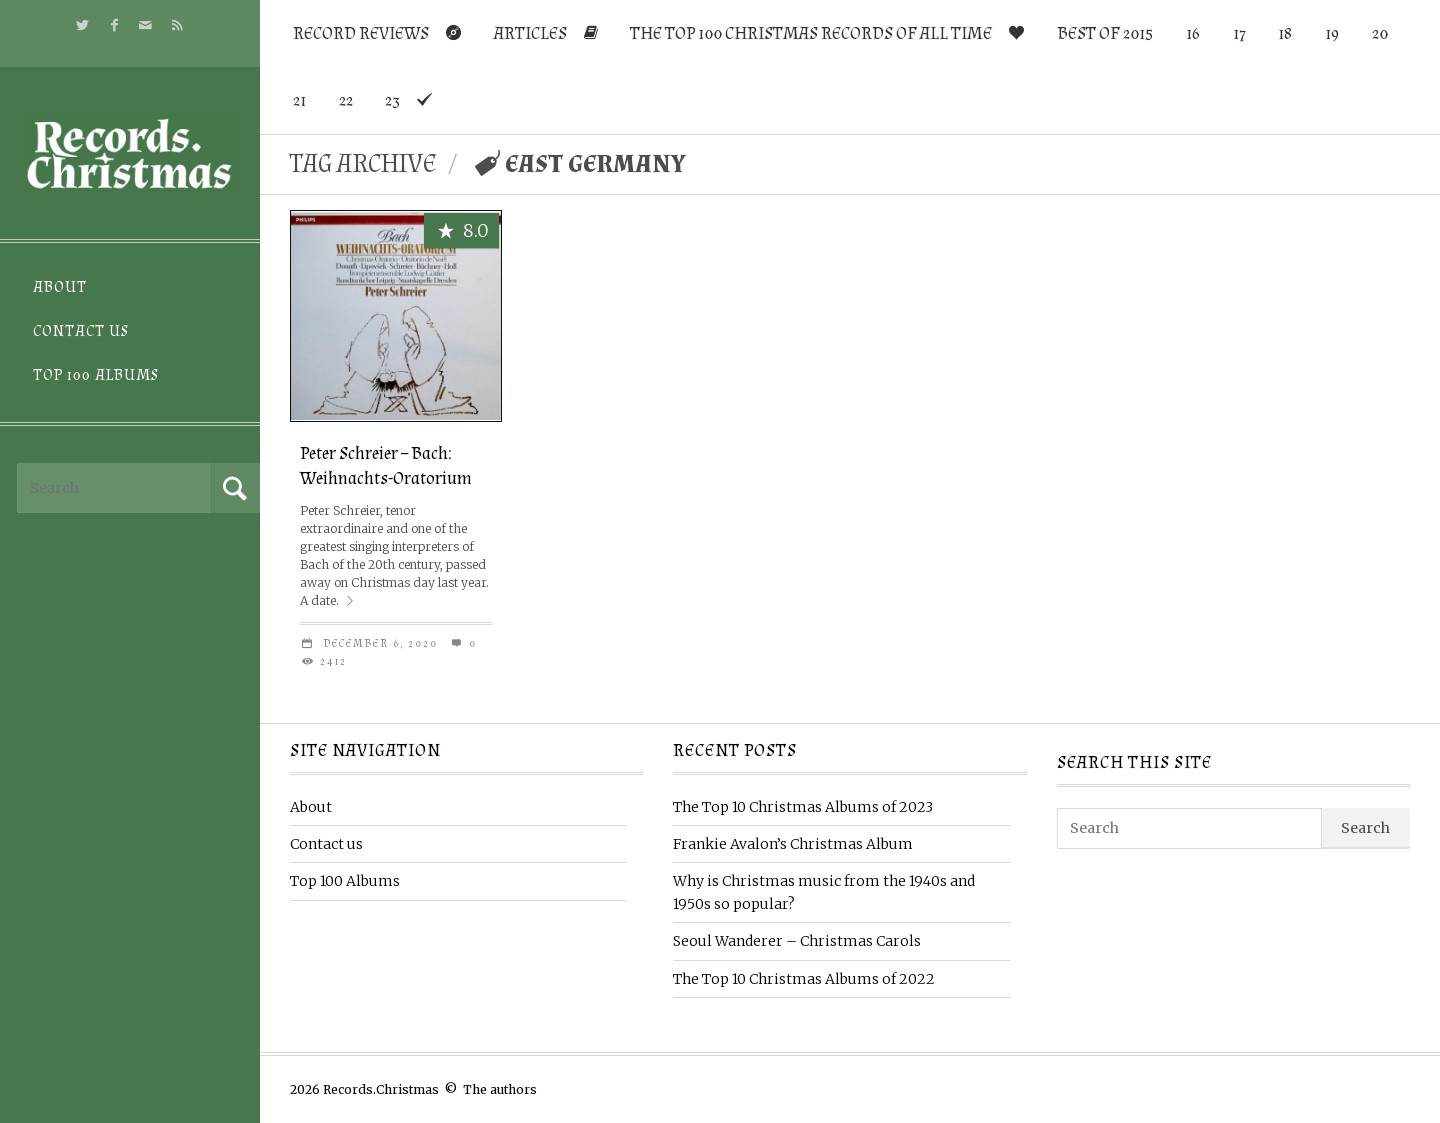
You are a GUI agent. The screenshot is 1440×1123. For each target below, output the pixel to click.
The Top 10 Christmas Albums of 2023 (803, 807)
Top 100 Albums (96, 375)
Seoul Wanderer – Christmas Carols (797, 941)
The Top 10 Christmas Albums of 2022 (804, 979)
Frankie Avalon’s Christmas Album (793, 844)
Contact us (81, 331)
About (60, 287)
